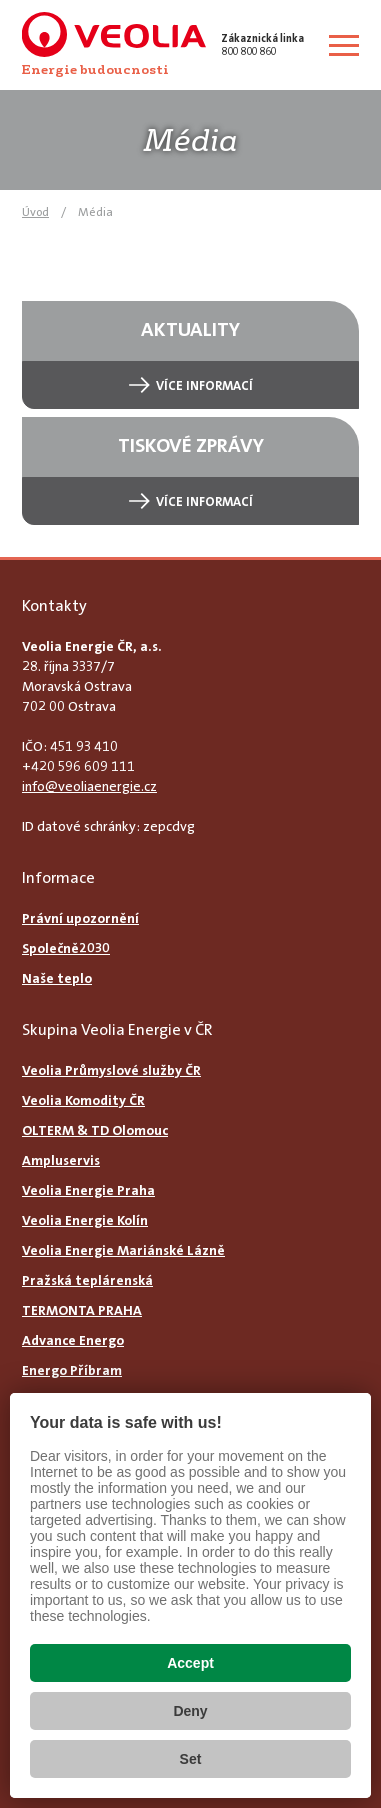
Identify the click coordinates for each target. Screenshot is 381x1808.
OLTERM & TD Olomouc (95, 1130)
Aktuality (190, 329)
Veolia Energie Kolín (85, 1220)
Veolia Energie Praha (88, 1190)
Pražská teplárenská (87, 1280)
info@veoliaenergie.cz (89, 786)
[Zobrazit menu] (344, 45)
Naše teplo (57, 978)
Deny (190, 1711)
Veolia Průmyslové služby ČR (111, 1070)
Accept (190, 1663)
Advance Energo (73, 1340)
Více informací (204, 385)
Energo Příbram (72, 1370)
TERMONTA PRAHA (82, 1310)
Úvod (35, 212)
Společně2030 (66, 948)
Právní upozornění (80, 918)
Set (191, 1759)
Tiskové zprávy (191, 445)
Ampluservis (61, 1160)
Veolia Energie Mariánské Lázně (123, 1250)
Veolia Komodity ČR (83, 1100)
